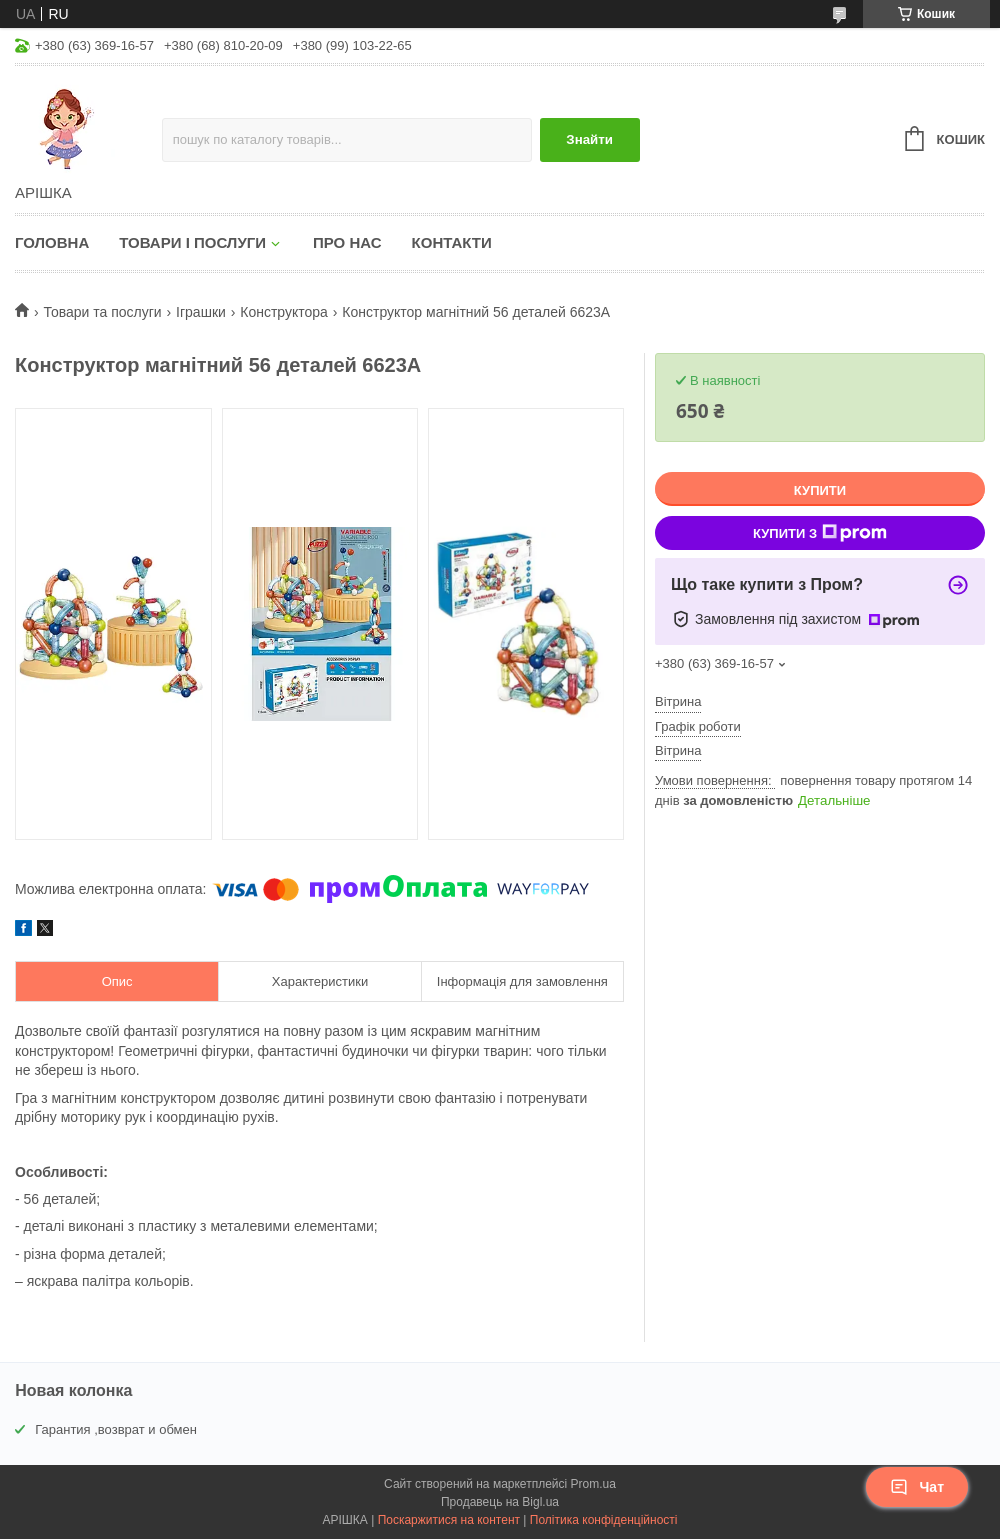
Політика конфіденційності (604, 1520)
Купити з (820, 533)
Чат (917, 1487)
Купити (820, 490)
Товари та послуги (102, 312)
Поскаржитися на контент (449, 1520)
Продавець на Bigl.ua (500, 1502)
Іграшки (201, 312)
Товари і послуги (192, 242)
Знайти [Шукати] (589, 139)
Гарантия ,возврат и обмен (116, 1429)
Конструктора (284, 312)
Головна (52, 242)
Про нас (347, 242)
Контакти (452, 242)
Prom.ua (593, 1484)
